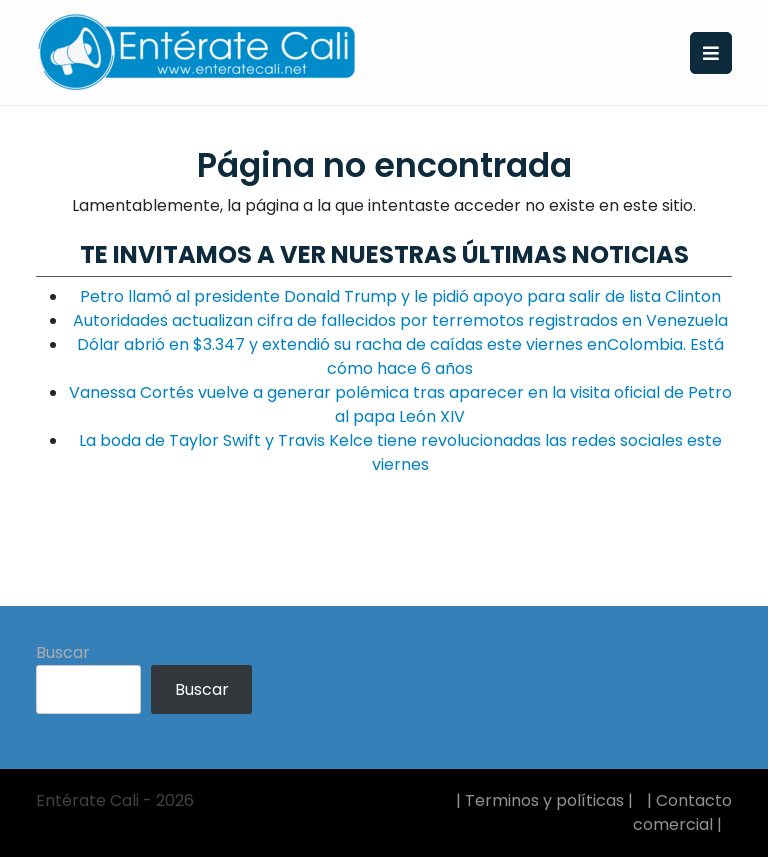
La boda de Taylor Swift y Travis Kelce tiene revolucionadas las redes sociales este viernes (400, 452)
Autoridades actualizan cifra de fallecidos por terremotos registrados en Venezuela (400, 320)
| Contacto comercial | (682, 812)
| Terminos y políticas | (544, 800)
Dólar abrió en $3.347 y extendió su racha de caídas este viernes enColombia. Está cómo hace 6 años (400, 356)
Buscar (63, 652)
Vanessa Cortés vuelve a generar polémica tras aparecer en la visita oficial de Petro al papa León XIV (400, 404)
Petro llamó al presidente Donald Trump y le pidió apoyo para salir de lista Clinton (400, 296)
